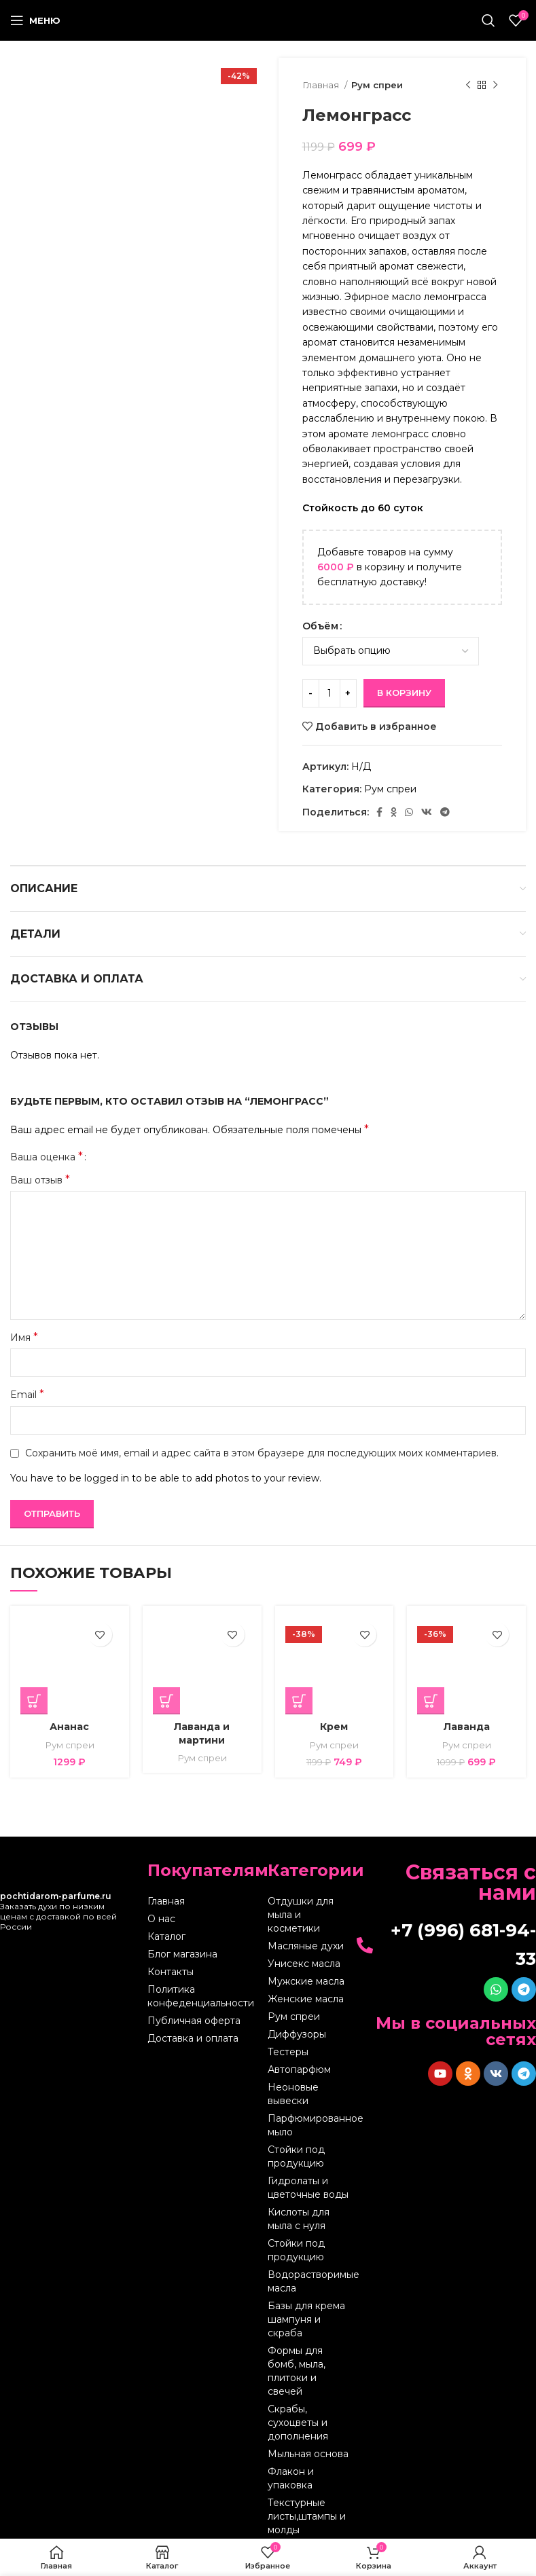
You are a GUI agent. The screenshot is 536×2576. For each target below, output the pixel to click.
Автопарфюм (299, 2069)
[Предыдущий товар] (468, 85)
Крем (334, 1727)
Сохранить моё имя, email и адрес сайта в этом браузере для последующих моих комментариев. (262, 1453)
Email (27, 1394)
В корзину (404, 692)
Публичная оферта (193, 2020)
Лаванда (467, 1727)
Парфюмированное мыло (310, 2125)
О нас (161, 1919)
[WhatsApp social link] (409, 812)
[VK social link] (426, 812)
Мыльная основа (308, 2454)
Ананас (69, 1727)
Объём (320, 626)
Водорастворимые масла (310, 2281)
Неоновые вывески (293, 2094)
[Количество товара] (329, 693)
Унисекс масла (304, 1963)
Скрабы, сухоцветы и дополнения (298, 2422)
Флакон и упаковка (291, 2478)
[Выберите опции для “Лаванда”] (430, 1700)
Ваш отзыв (40, 1179)
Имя (24, 1337)
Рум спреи (377, 84)
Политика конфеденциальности (200, 1996)
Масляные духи (306, 1946)
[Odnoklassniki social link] (394, 812)
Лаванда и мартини (202, 1733)
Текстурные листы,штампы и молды (307, 2516)
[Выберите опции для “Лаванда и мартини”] (166, 1700)
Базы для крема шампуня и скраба (306, 2319)
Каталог (166, 1936)
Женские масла (306, 1999)
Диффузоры (297, 2034)
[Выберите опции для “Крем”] (298, 1700)
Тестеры (288, 2052)
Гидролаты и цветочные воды (308, 2188)
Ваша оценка (46, 1157)
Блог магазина (182, 1954)
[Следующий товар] (495, 85)
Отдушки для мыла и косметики (301, 1914)
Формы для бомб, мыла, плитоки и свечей (296, 2370)
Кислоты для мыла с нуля (298, 2219)
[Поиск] (488, 20)
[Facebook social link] (379, 812)
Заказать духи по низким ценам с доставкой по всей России (58, 1911)
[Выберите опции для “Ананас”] (34, 1700)
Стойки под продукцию (296, 2156)
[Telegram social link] (445, 812)
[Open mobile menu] (35, 20)
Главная (321, 84)
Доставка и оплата (192, 2038)
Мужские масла (306, 1981)
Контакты (170, 1972)
